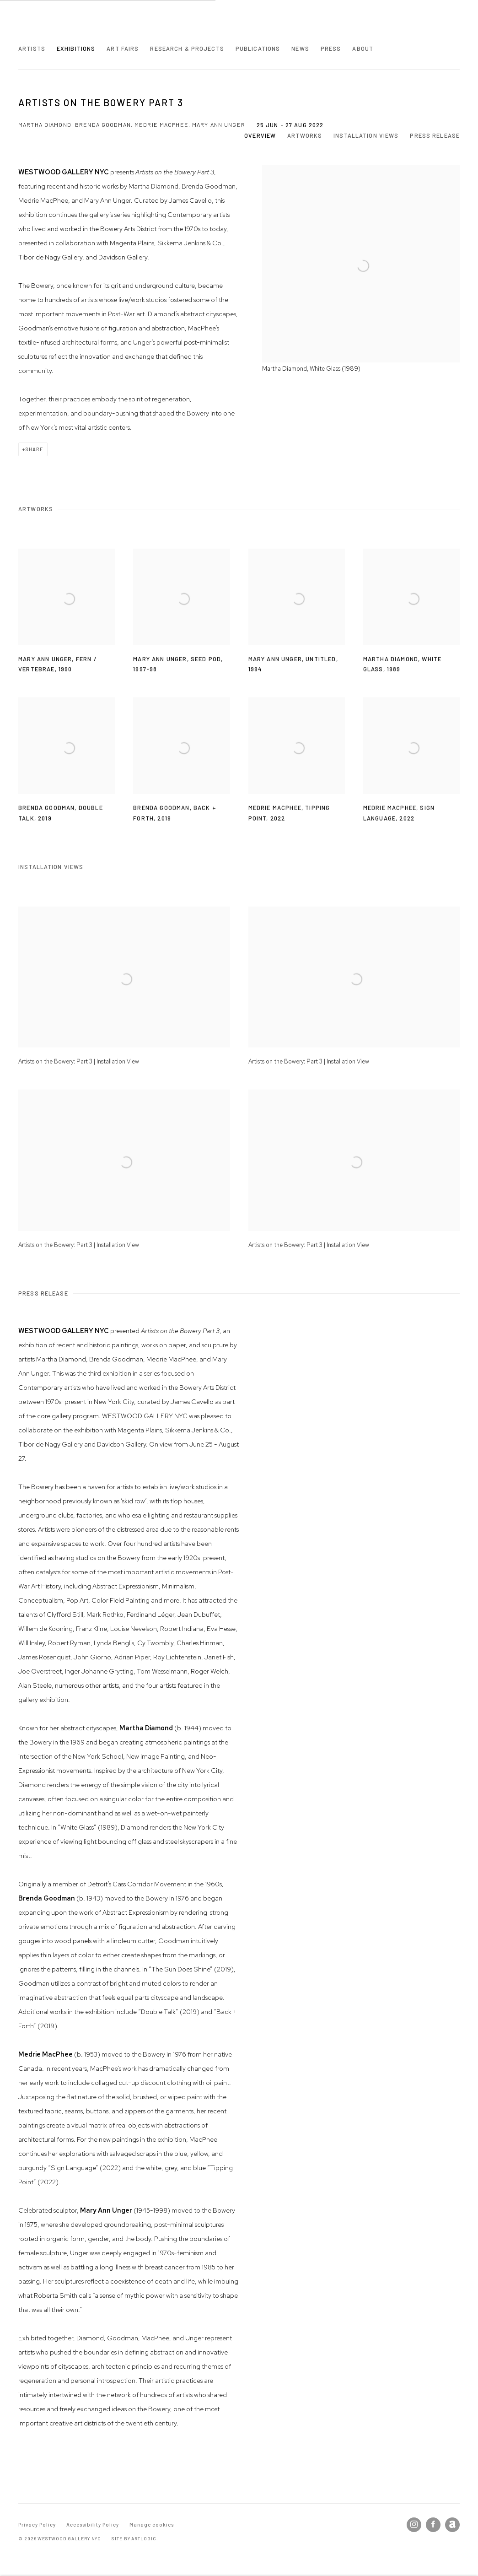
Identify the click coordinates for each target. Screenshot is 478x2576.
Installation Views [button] (365, 135)
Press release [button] (435, 135)
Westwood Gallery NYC (73, 27)
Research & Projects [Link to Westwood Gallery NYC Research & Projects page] (187, 48)
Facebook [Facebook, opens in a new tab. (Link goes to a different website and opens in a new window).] (433, 2524)
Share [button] (34, 449)
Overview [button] (260, 135)
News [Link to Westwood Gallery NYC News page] (300, 48)
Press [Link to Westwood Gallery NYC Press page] (331, 48)
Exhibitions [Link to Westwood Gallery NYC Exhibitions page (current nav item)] (76, 48)
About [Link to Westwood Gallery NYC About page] (362, 48)
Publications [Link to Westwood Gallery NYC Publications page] (258, 48)
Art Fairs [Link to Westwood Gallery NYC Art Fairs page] (123, 48)
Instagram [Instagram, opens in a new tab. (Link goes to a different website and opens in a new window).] (414, 2524)
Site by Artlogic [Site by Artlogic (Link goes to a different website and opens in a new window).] (134, 2538)
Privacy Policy (37, 2524)
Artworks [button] (304, 135)
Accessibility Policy (92, 2524)
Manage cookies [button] (151, 2524)
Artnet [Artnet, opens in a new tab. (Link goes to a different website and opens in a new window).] (452, 2524)
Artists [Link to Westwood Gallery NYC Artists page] (31, 48)
